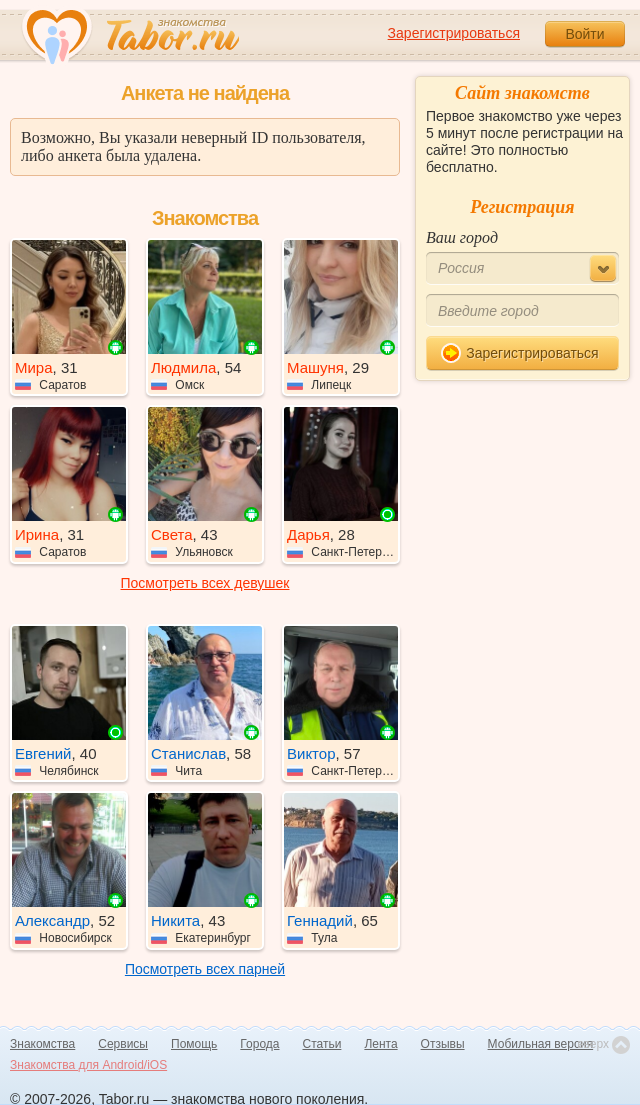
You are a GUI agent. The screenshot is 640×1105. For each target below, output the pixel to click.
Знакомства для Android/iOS (88, 1065)
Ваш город (462, 237)
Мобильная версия (541, 1044)
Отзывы (443, 1044)
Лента (380, 1044)
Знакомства (42, 1044)
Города (259, 1044)
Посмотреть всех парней (205, 969)
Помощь (194, 1044)
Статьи (322, 1044)
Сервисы (123, 1044)
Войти (584, 34)
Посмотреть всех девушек (205, 583)
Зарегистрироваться (454, 33)
